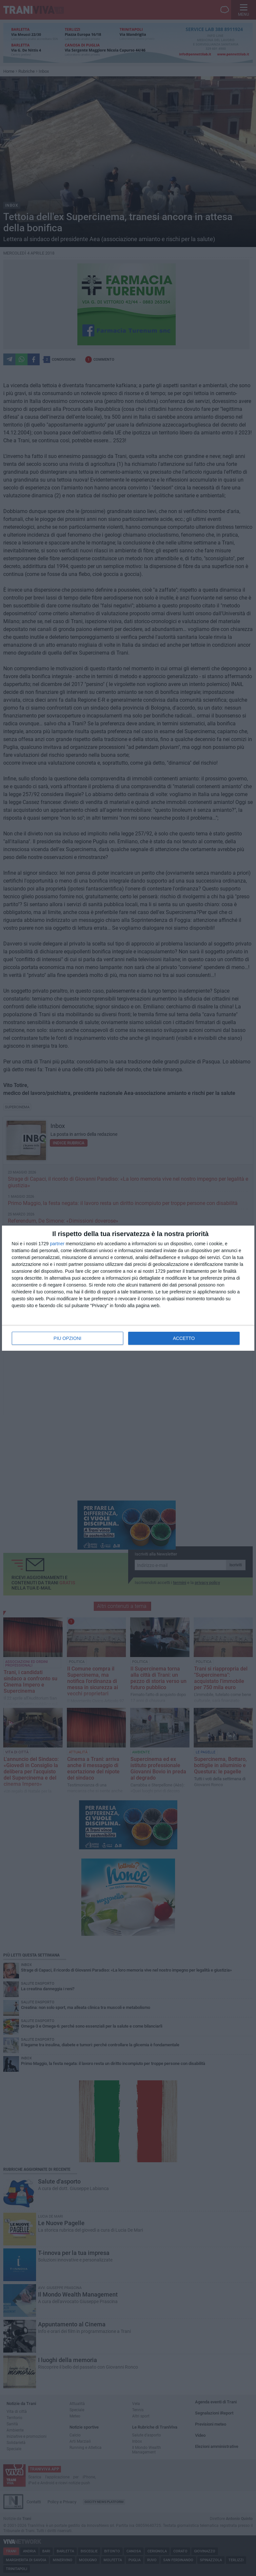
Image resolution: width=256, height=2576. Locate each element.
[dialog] (128, 1288)
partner (57, 1243)
